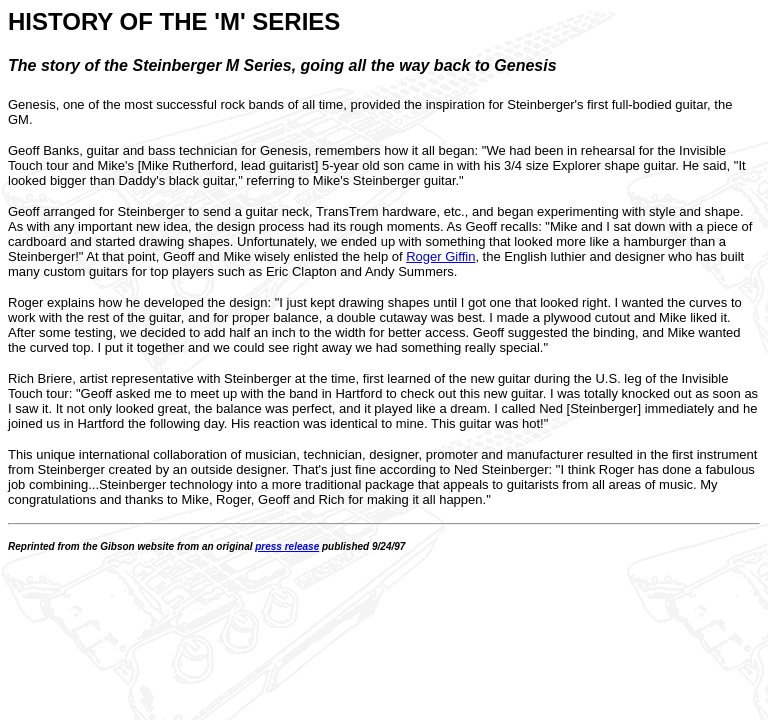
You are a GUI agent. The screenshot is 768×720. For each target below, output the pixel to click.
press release (287, 546)
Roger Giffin (440, 256)
